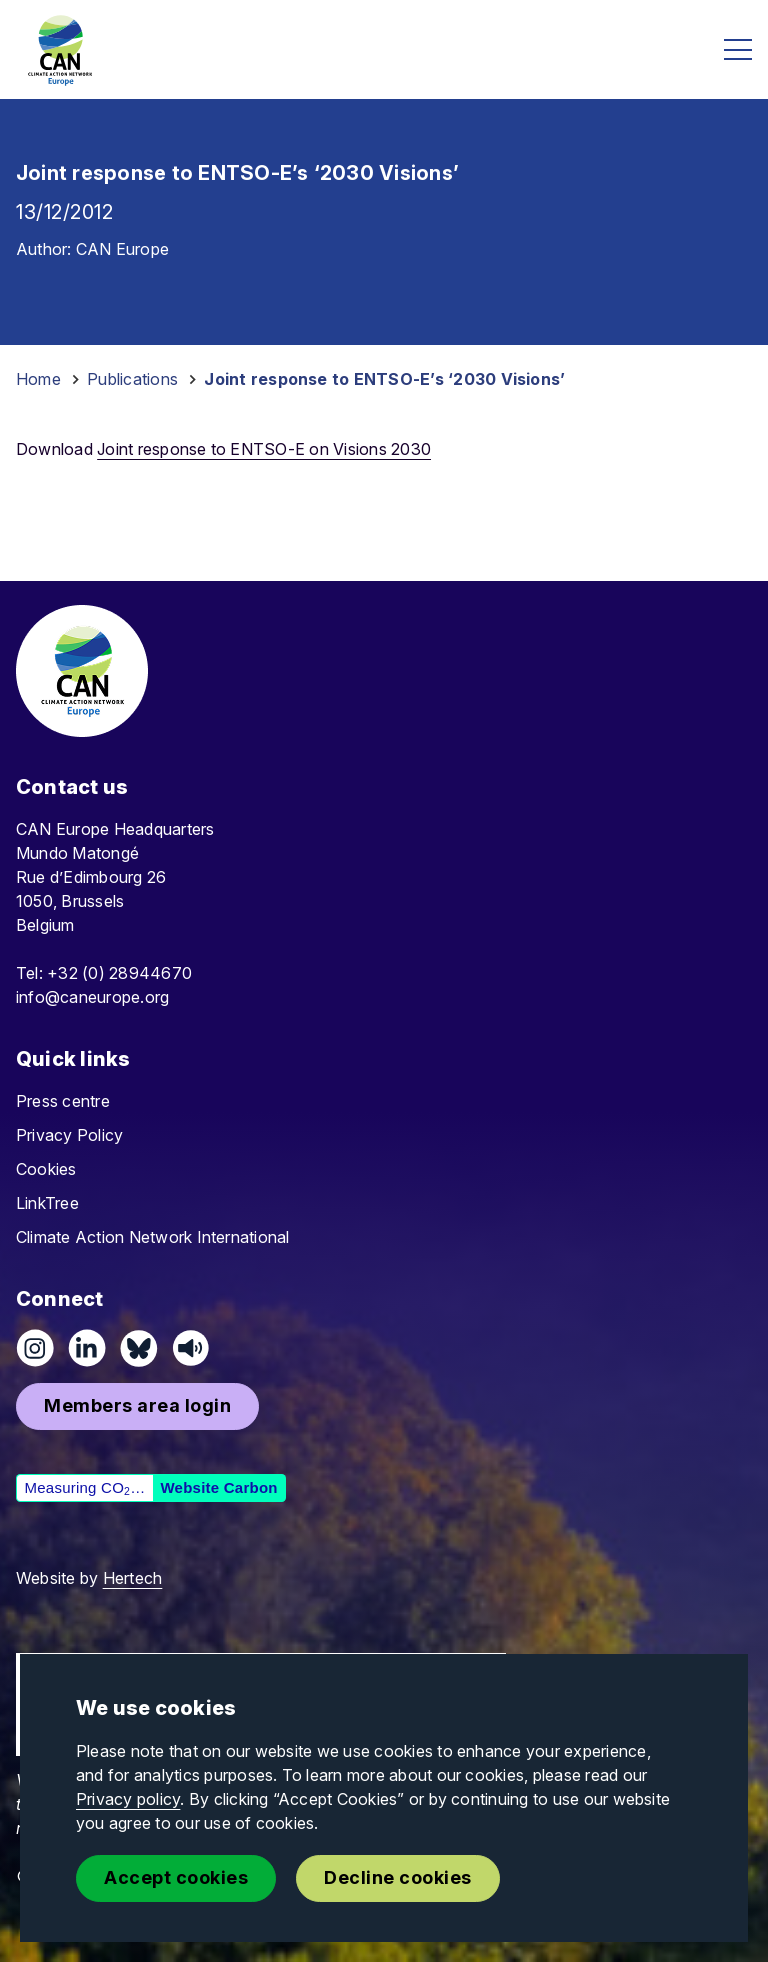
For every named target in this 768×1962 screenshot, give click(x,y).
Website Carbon (218, 1487)
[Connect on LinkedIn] (87, 1348)
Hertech (133, 1578)
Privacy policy (128, 1799)
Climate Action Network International (153, 1237)
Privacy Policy (69, 1135)
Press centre (63, 1101)
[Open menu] (738, 49)
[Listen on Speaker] (191, 1348)
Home (38, 379)
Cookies (46, 1169)
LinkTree (47, 1203)
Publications (132, 379)
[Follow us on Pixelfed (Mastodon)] (139, 1348)
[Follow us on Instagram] (35, 1348)
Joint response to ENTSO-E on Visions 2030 (264, 449)
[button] (137, 1406)
